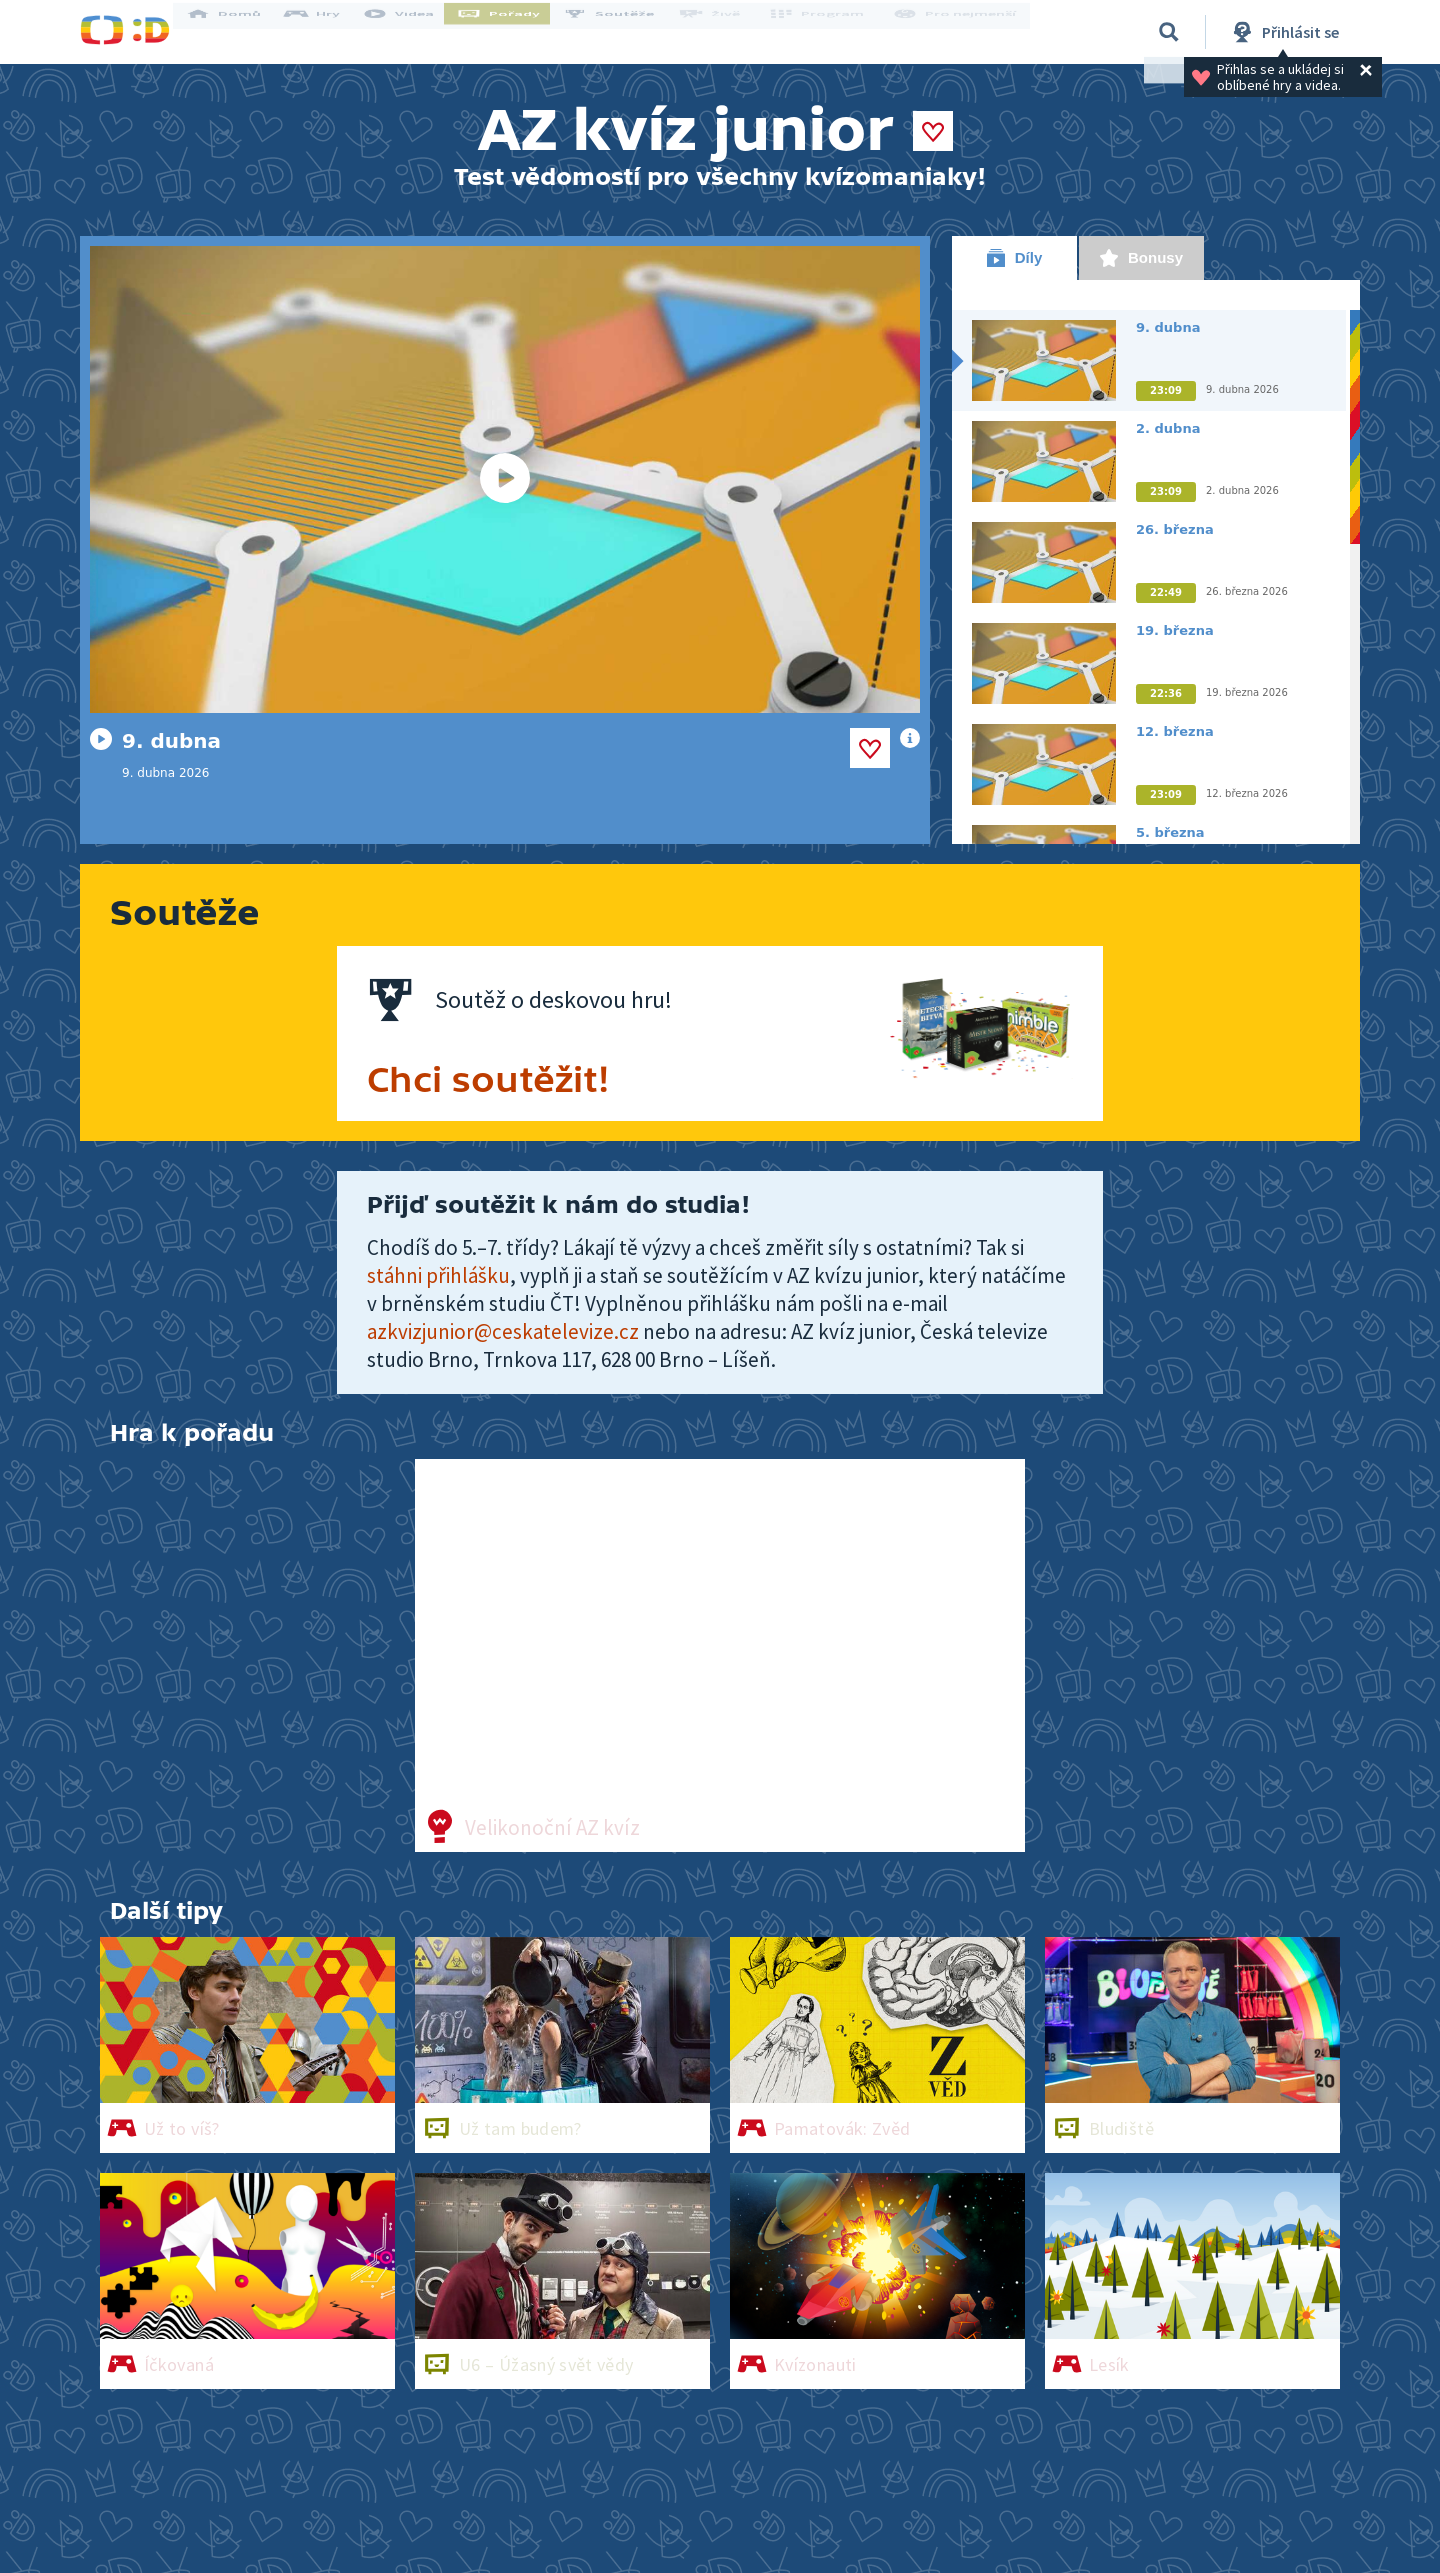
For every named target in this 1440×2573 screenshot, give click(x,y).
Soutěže (626, 32)
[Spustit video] (505, 479)
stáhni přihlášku (438, 1275)
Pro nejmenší (958, 32)
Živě (725, 32)
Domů (241, 32)
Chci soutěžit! (488, 1080)
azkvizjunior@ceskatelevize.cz (503, 1331)
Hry (329, 32)
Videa (416, 32)
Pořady (516, 32)
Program (826, 32)
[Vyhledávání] (1169, 32)
